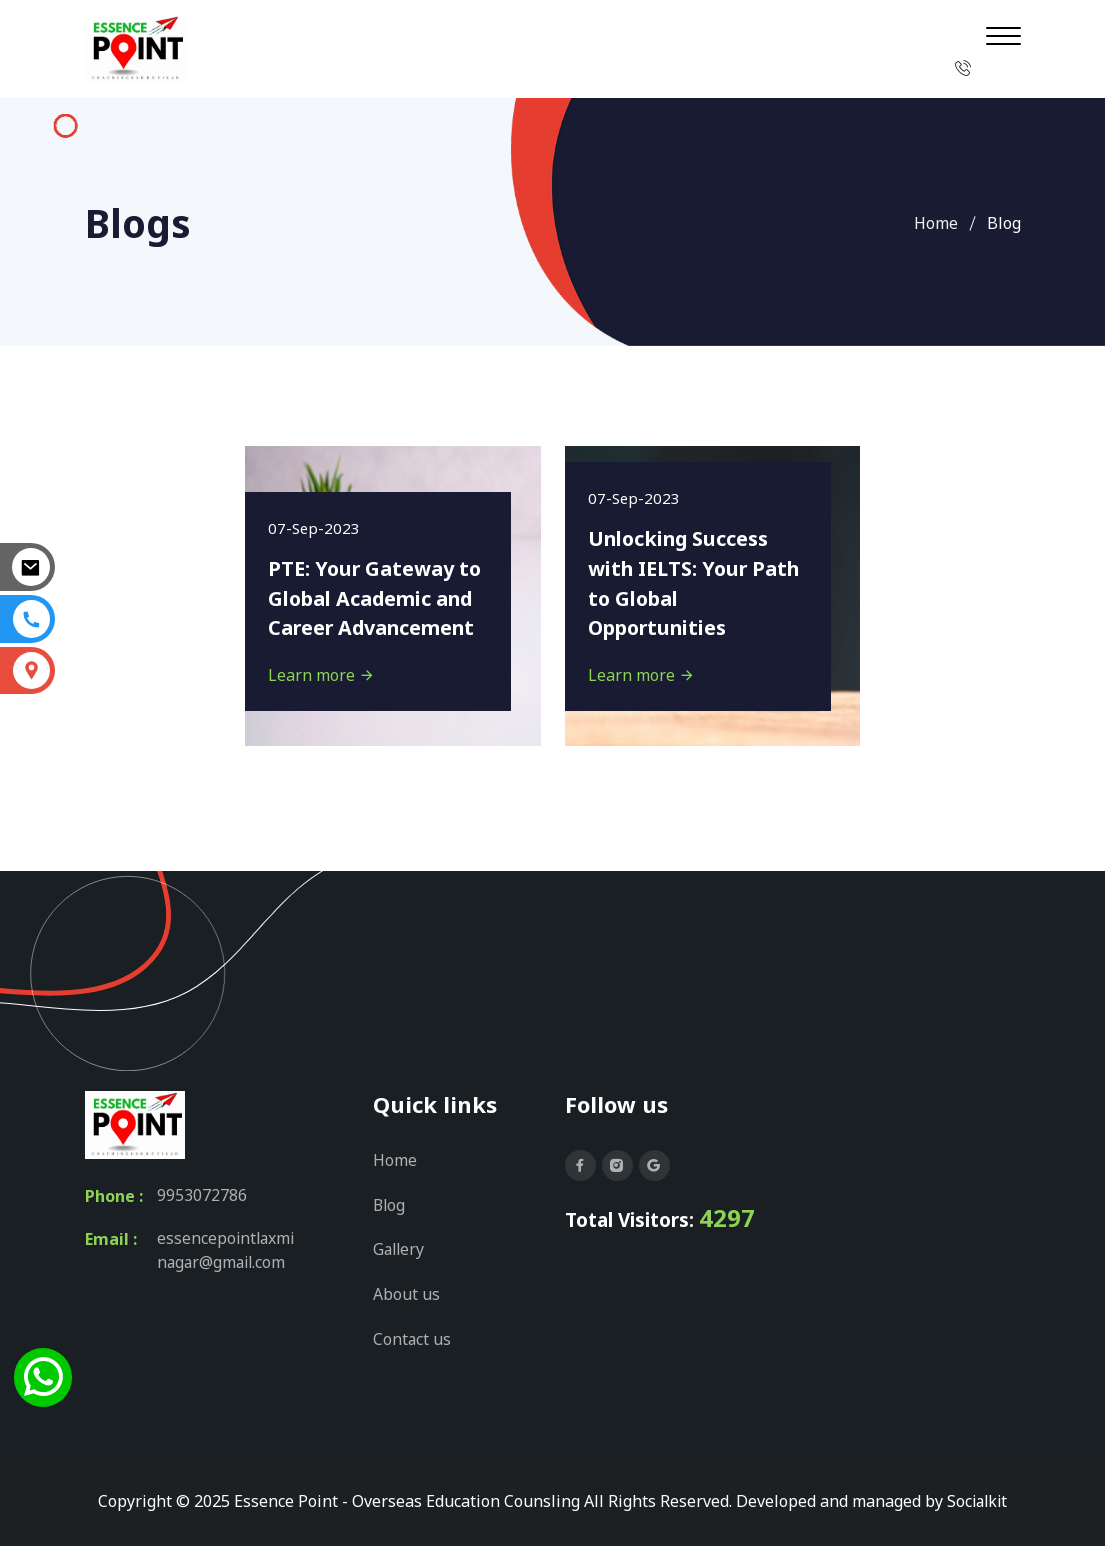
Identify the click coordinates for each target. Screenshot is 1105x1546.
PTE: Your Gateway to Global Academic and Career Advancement (378, 596)
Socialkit (977, 1497)
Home (936, 223)
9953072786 (202, 1196)
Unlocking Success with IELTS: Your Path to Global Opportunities (682, 581)
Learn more (323, 674)
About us (406, 1292)
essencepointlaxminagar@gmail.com (227, 1252)
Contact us (412, 1336)
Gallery (400, 1248)
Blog (390, 1204)
